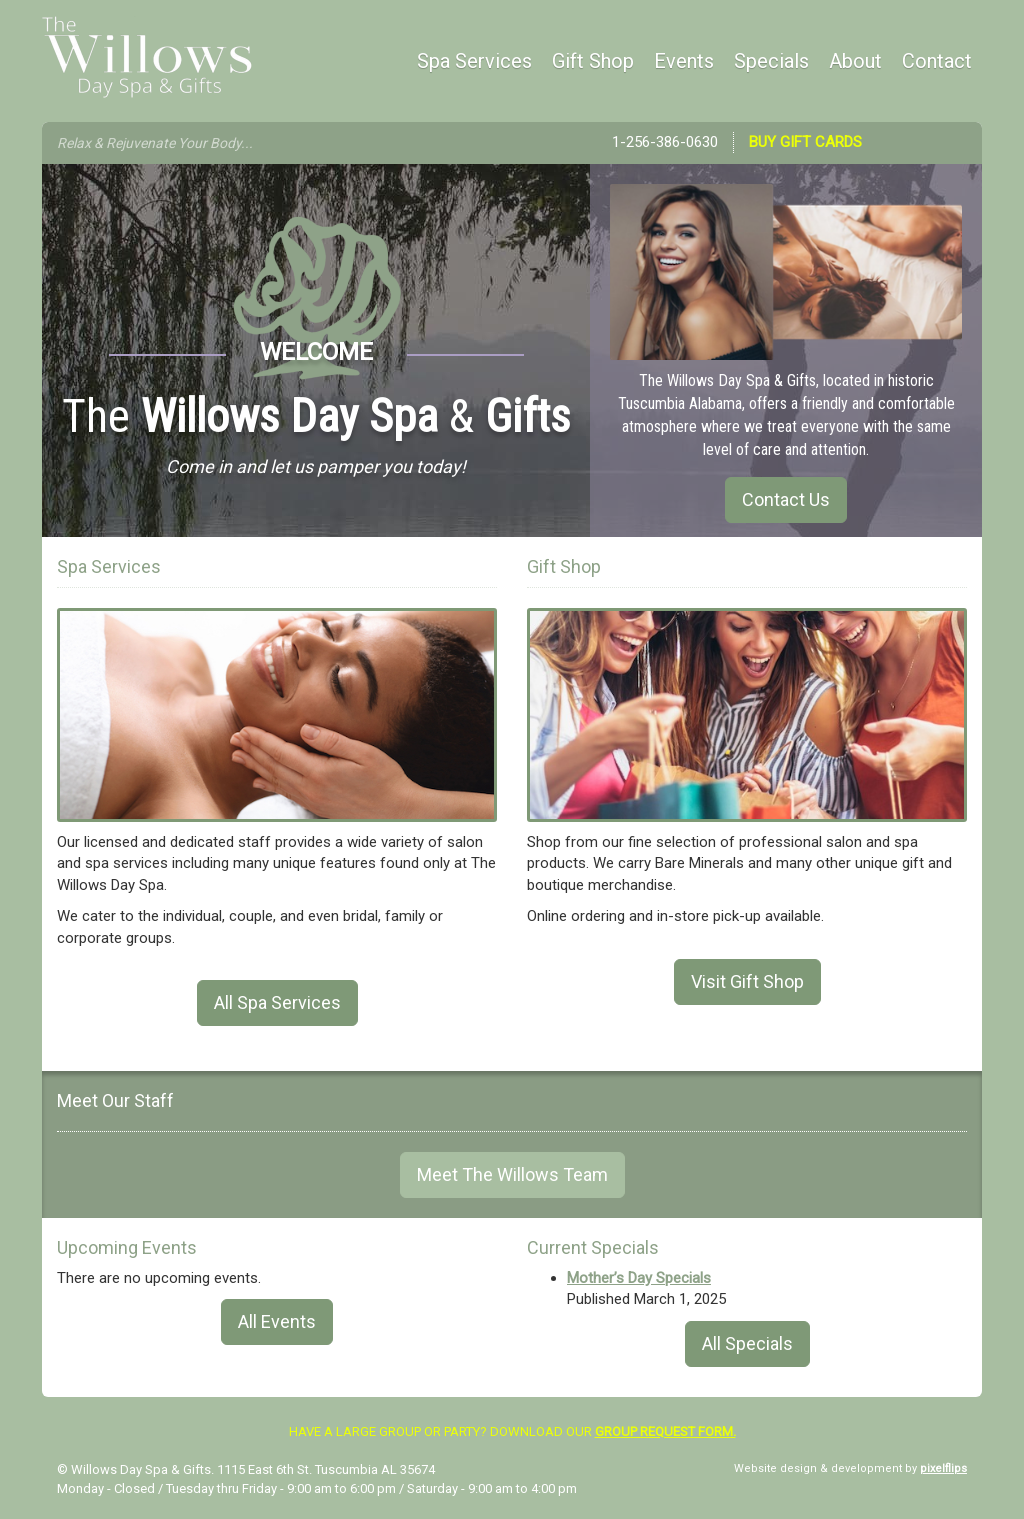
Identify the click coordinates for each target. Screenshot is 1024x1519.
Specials (771, 61)
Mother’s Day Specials (639, 1278)
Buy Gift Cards (805, 142)
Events (684, 61)
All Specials (747, 1343)
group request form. (665, 1431)
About (855, 61)
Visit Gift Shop (747, 981)
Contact (937, 61)
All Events (277, 1321)
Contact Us (786, 499)
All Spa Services (277, 1002)
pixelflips (943, 1468)
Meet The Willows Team (512, 1174)
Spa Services (474, 61)
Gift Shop (593, 61)
